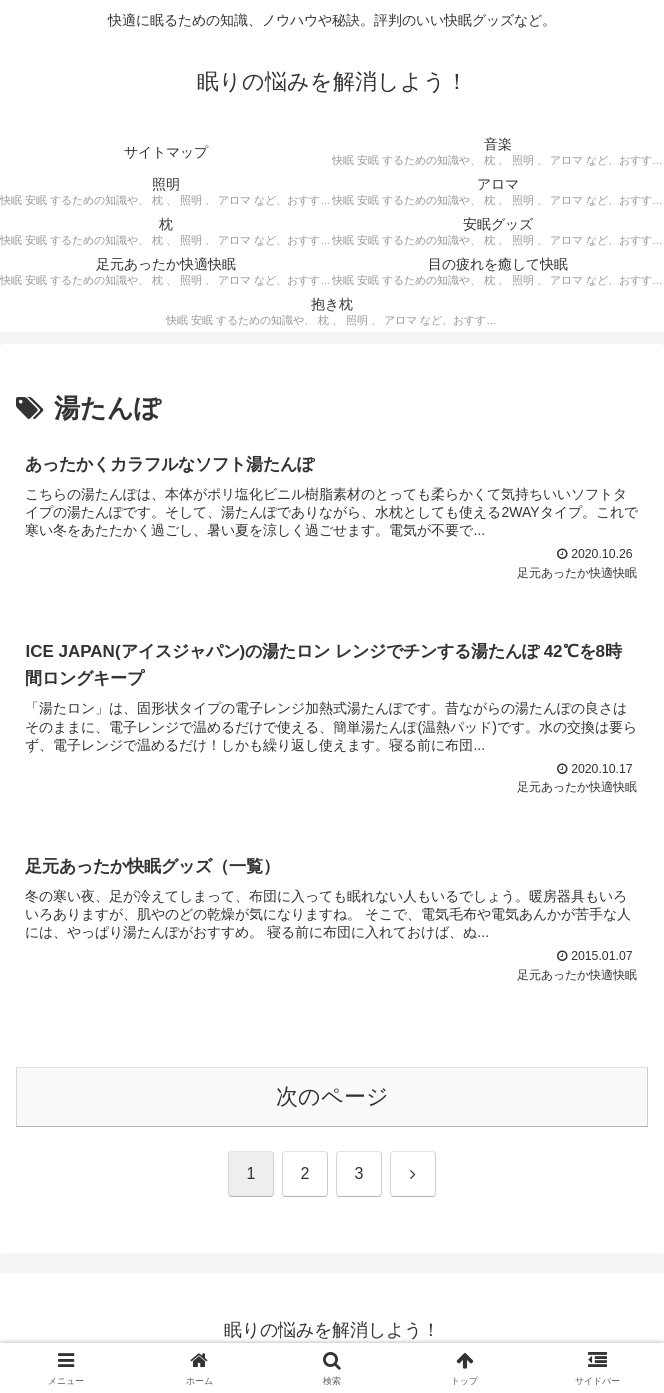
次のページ (332, 1100)
